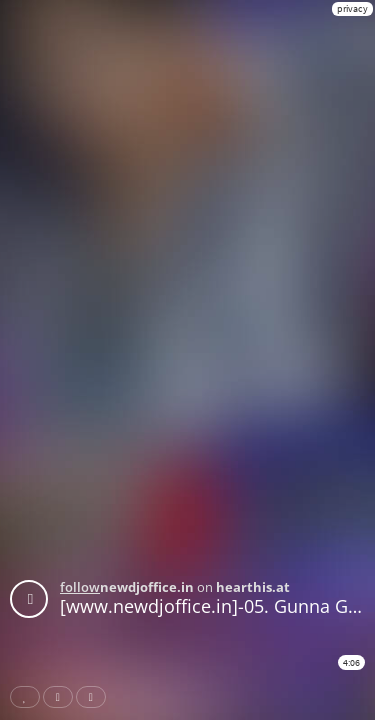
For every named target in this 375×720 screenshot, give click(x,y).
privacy (352, 8)
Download (95, 697)
